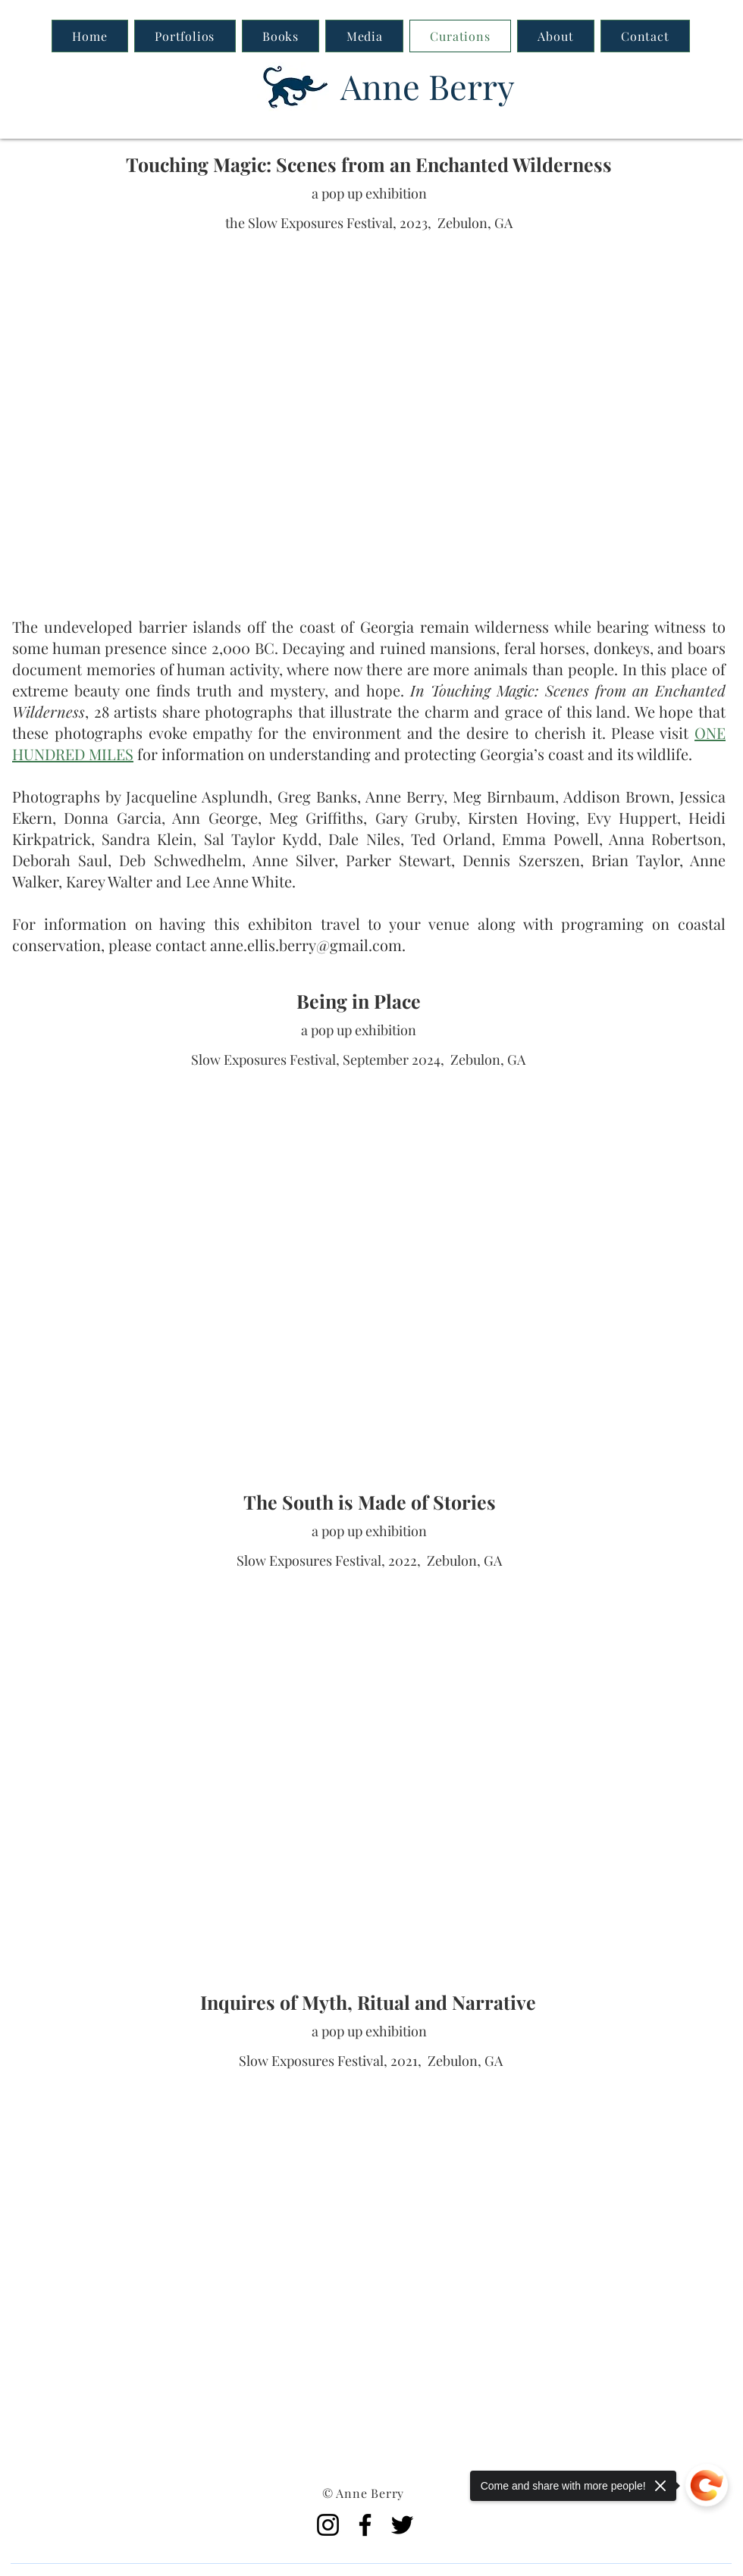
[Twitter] (402, 2525)
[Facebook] (365, 2525)
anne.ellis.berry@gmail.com (306, 944)
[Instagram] (328, 2525)
